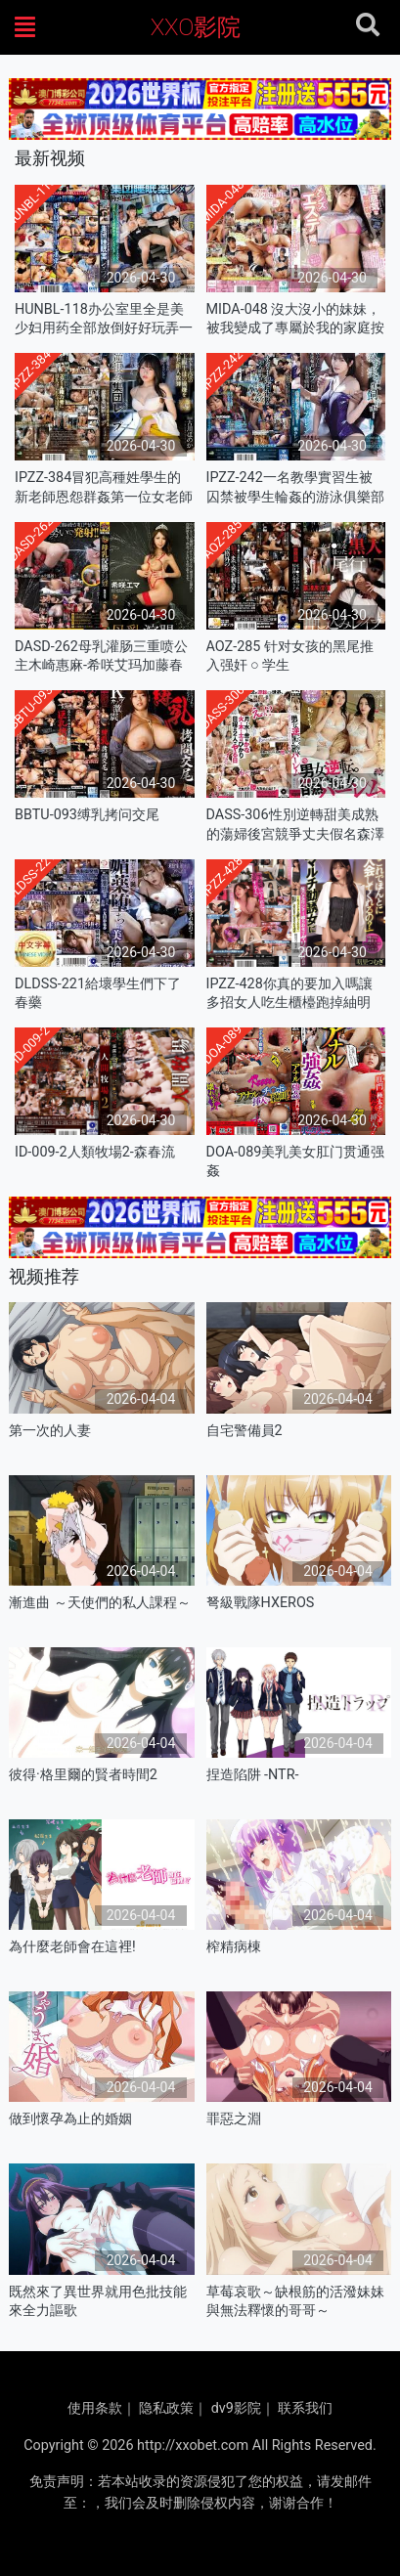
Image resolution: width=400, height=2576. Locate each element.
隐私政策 (166, 2408)
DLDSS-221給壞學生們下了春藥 (98, 993)
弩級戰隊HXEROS (260, 1602)
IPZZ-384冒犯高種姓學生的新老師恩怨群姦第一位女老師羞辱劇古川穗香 (104, 487)
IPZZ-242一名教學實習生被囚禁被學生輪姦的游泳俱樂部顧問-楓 (295, 487)
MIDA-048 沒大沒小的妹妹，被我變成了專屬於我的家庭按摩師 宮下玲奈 (295, 319)
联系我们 (305, 2408)
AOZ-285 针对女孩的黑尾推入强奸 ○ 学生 (290, 656)
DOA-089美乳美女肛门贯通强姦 (295, 1161)
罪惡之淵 (233, 2119)
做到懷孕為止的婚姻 (70, 2119)
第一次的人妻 (50, 1430)
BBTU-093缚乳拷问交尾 (87, 815)
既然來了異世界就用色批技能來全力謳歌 (98, 2301)
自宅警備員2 (244, 1430)
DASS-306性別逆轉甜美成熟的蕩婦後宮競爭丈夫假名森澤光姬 (295, 825)
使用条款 (94, 2408)
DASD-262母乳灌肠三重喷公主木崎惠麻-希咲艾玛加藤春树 (101, 656)
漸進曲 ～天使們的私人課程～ (100, 1602)
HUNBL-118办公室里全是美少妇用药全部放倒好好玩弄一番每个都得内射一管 (104, 319)
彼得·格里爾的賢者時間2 (83, 1775)
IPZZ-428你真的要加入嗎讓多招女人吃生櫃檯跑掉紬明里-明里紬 (289, 994)
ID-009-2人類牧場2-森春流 (95, 1152)
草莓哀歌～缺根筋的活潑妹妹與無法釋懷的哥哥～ (295, 2301)
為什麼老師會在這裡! (72, 1947)
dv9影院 (236, 2408)
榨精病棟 (233, 1947)
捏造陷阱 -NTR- (252, 1775)
